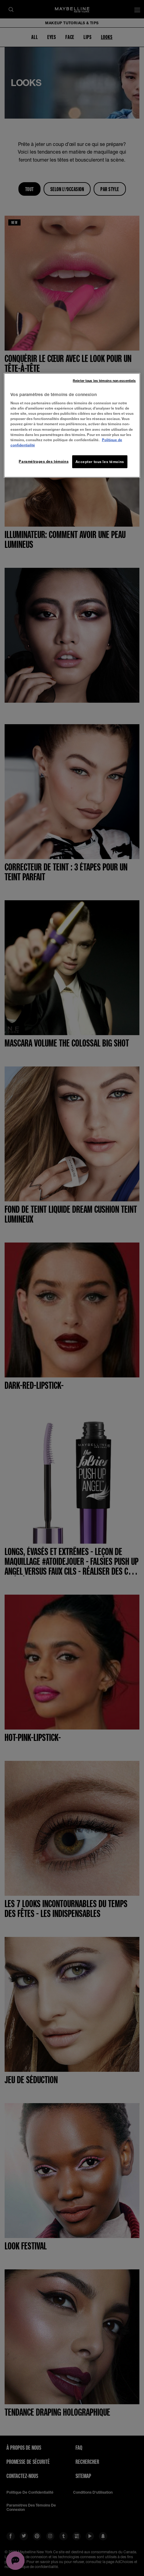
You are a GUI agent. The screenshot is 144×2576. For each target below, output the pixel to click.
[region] (72, 425)
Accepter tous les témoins (100, 461)
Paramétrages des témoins (43, 461)
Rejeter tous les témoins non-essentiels (104, 380)
